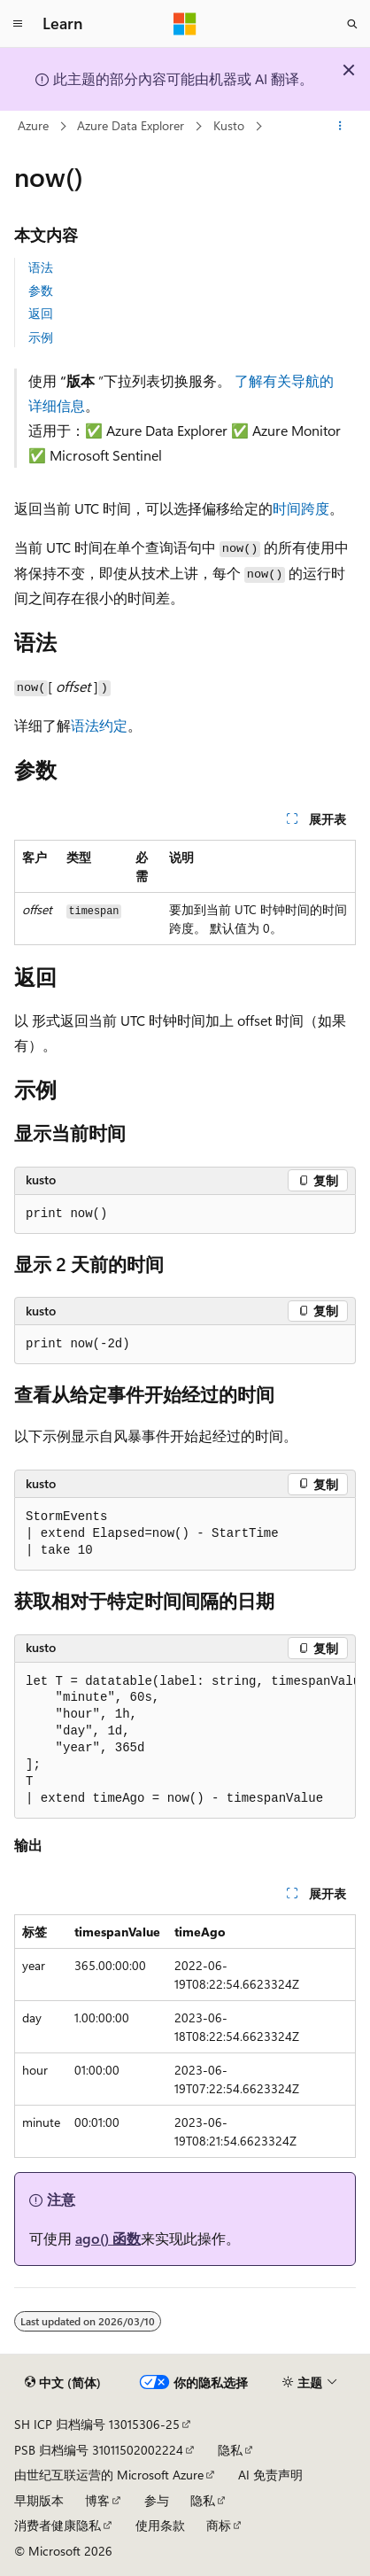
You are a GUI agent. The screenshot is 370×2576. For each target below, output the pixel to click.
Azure (33, 125)
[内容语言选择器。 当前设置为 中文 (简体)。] (63, 2383)
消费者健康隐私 (57, 2525)
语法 (40, 267)
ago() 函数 (108, 2238)
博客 (97, 2500)
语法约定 (99, 725)
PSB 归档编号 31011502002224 (98, 2449)
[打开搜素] (352, 24)
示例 (40, 337)
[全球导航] (17, 24)
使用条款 (160, 2525)
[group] (185, 1741)
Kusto (228, 125)
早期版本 (39, 2500)
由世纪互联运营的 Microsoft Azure (109, 2474)
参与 (156, 2500)
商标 (218, 2525)
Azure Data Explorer (130, 125)
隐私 (230, 2449)
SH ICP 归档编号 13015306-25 (97, 2424)
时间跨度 (301, 508)
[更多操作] (340, 127)
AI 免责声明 (270, 2474)
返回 (40, 313)
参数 (40, 290)
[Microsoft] (185, 23)
